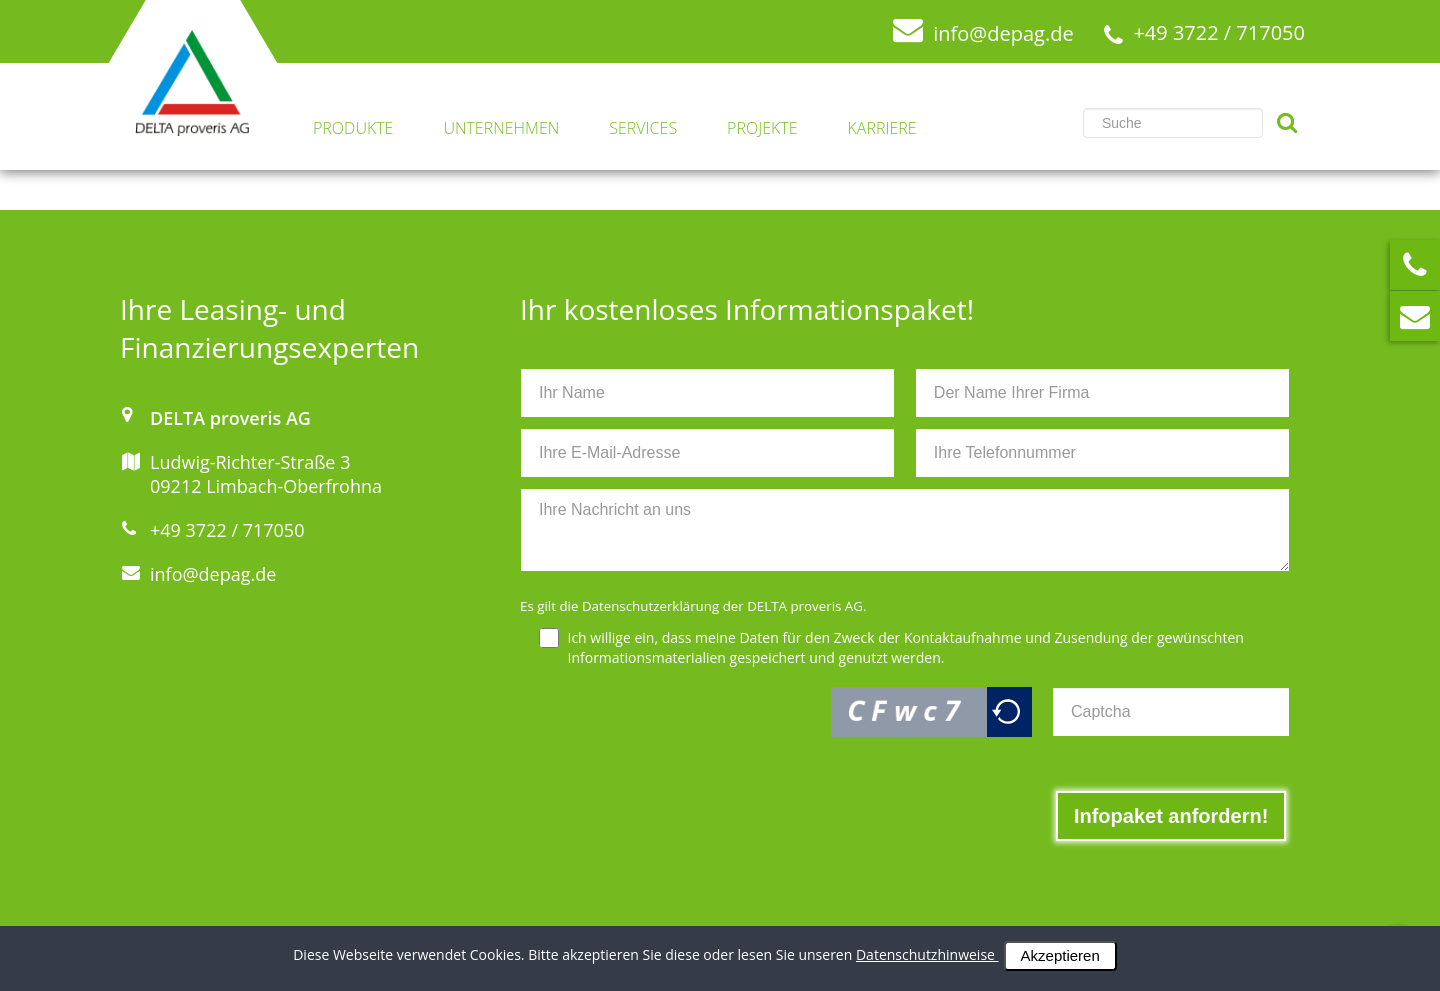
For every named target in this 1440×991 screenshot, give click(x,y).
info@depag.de (213, 574)
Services (643, 128)
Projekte (762, 128)
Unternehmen (501, 128)
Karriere (882, 128)
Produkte (353, 128)
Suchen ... (1083, 98)
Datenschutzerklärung (650, 606)
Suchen (1287, 123)
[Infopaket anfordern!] (1171, 816)
